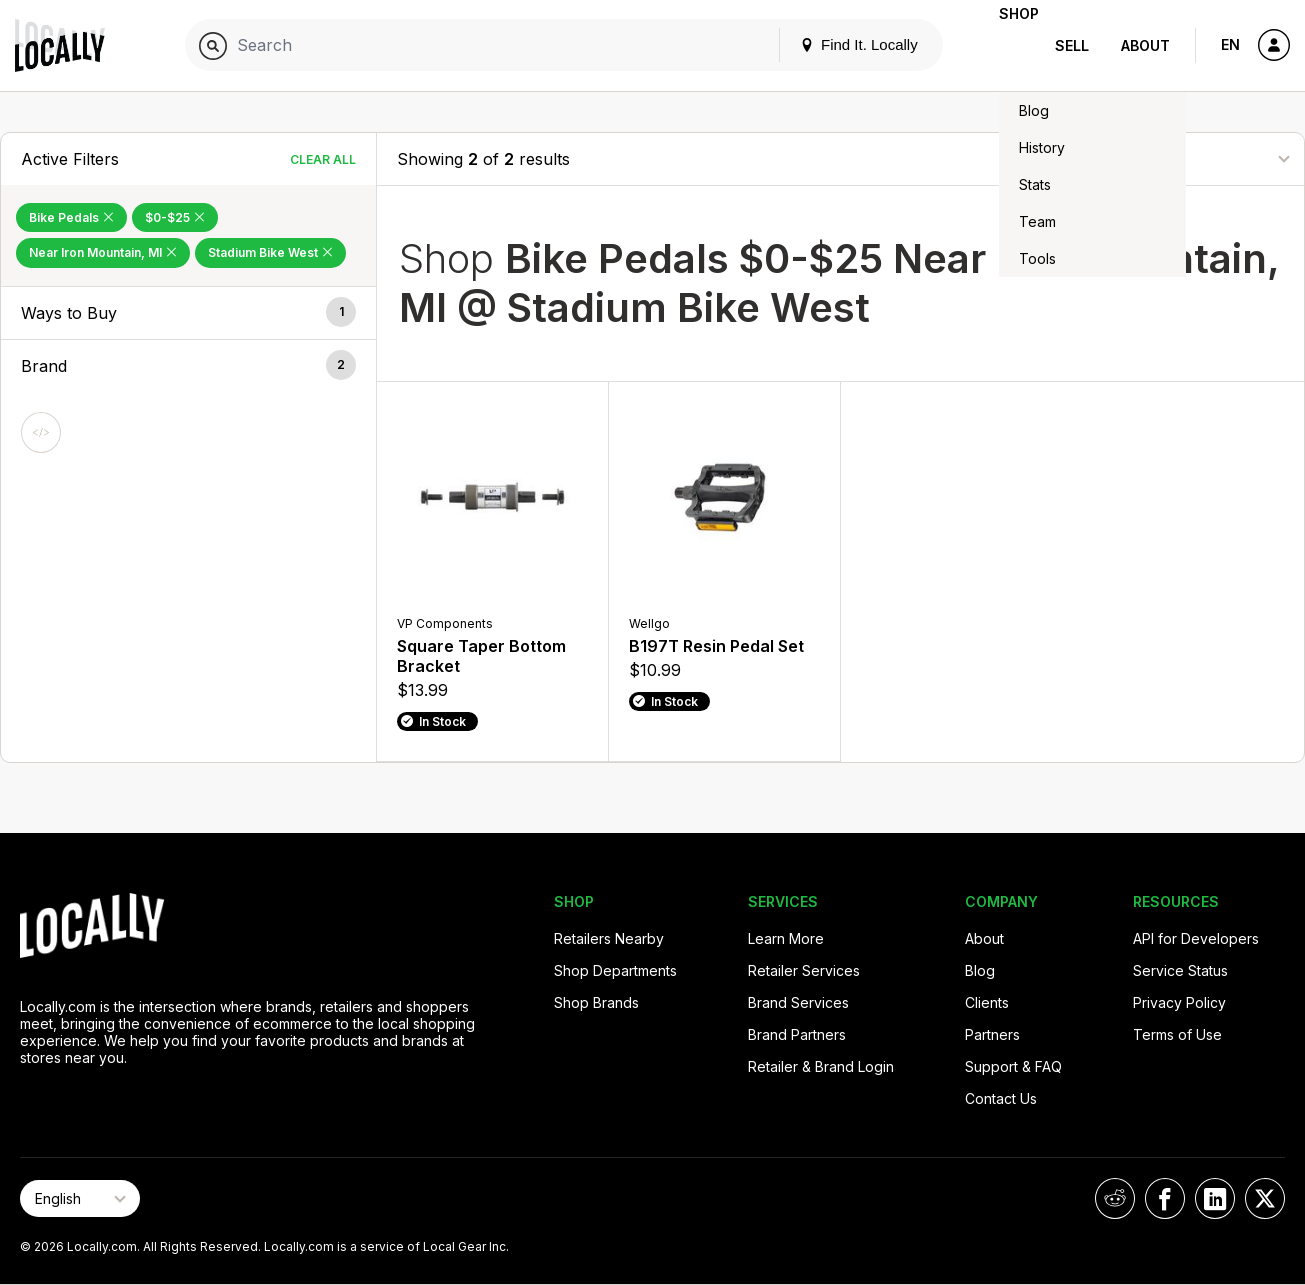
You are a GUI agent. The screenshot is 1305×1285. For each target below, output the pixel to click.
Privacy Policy (1179, 1002)
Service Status (1180, 970)
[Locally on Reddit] (1115, 1198)
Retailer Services (804, 970)
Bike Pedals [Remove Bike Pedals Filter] (71, 217)
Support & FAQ (1013, 1066)
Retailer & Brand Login (821, 1066)
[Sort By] (1184, 158)
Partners (992, 1034)
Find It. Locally (827, 44)
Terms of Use (1177, 1034)
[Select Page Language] (80, 1198)
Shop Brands (596, 1002)
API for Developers (1196, 938)
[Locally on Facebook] (1165, 1198)
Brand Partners (797, 1034)
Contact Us (1001, 1098)
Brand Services (798, 1002)
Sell (1072, 45)
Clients (987, 1002)
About (1145, 45)
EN (1230, 44)
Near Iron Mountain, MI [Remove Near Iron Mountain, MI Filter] (103, 252)
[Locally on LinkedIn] (1215, 1198)
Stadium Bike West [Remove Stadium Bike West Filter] (270, 252)
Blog (980, 970)
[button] (188, 313)
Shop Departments (615, 970)
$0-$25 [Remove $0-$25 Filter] (175, 217)
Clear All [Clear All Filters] (323, 159)
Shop (1003, 45)
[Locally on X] (1265, 1198)
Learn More (786, 938)
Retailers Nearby (609, 938)
